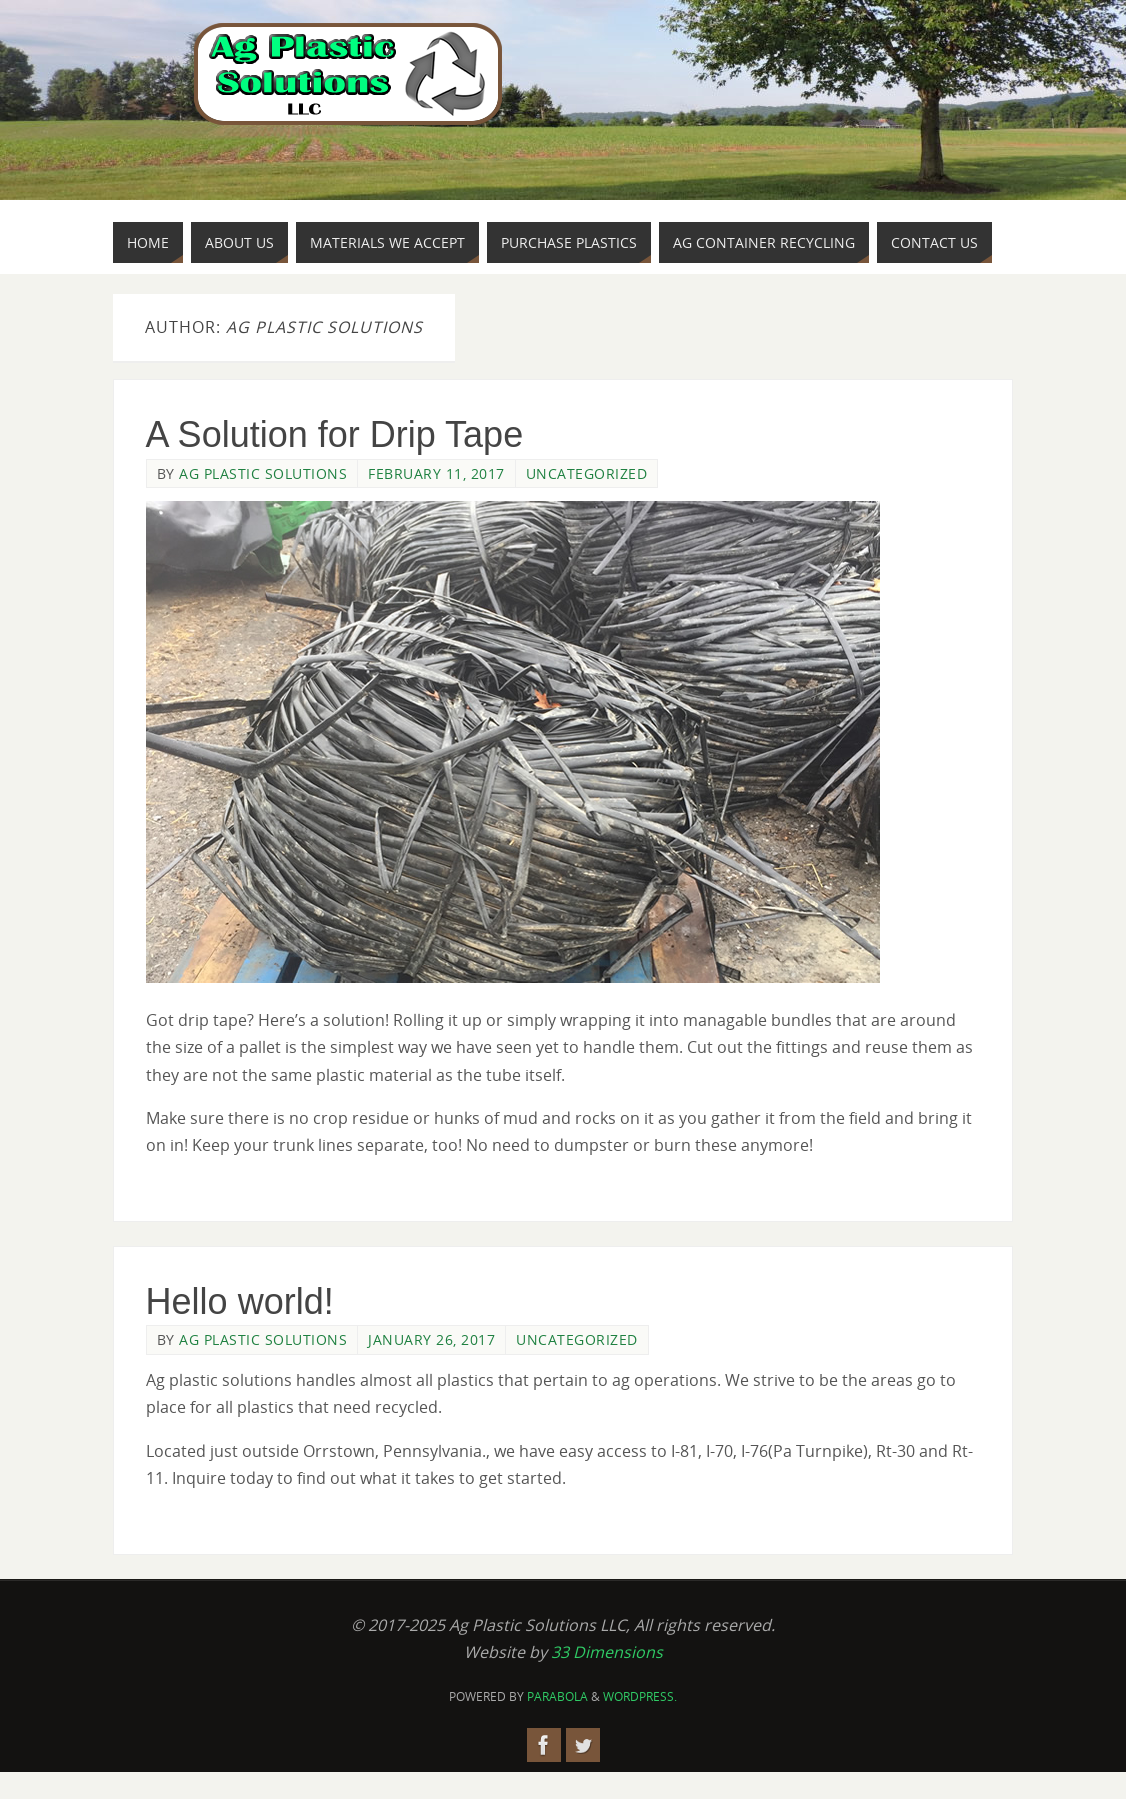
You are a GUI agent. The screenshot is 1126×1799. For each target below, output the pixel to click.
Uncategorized (587, 473)
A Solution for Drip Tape (335, 434)
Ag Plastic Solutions (263, 473)
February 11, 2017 (436, 473)
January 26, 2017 (431, 1339)
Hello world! (240, 1301)
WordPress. (640, 1696)
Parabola (557, 1696)
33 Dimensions (607, 1652)
